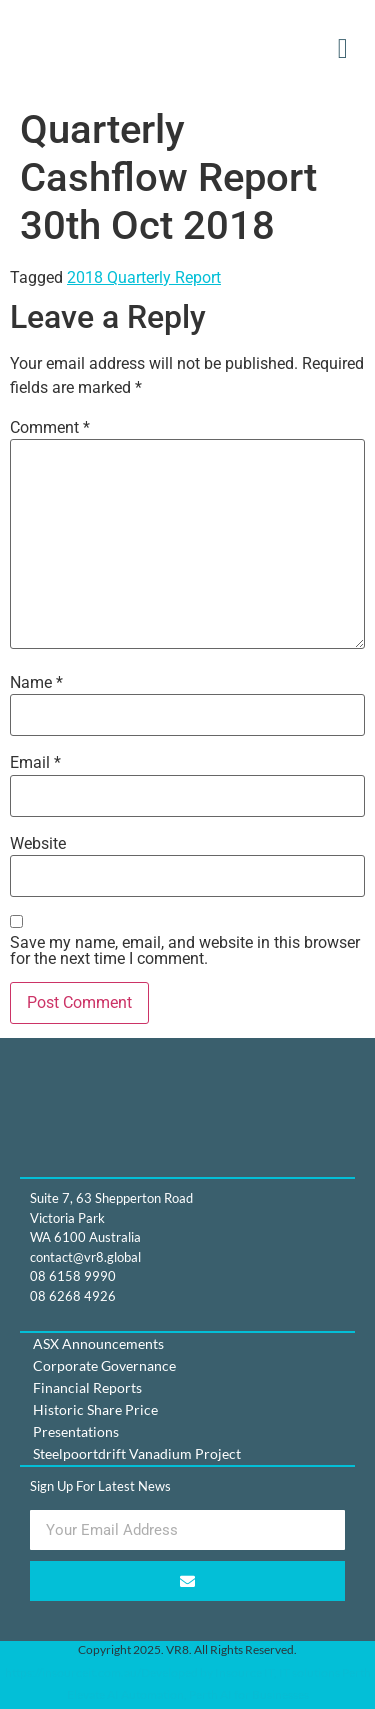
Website (38, 844)
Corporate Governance (104, 1365)
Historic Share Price (95, 1409)
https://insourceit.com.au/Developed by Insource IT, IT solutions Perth (188, 1672)
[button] (343, 49)
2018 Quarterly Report (144, 277)
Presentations (76, 1431)
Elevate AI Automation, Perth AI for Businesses (188, 1694)
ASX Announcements (98, 1343)
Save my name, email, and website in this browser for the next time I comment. (185, 951)
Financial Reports (87, 1387)
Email (35, 763)
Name (36, 683)
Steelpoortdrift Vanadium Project (137, 1453)
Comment (50, 428)
